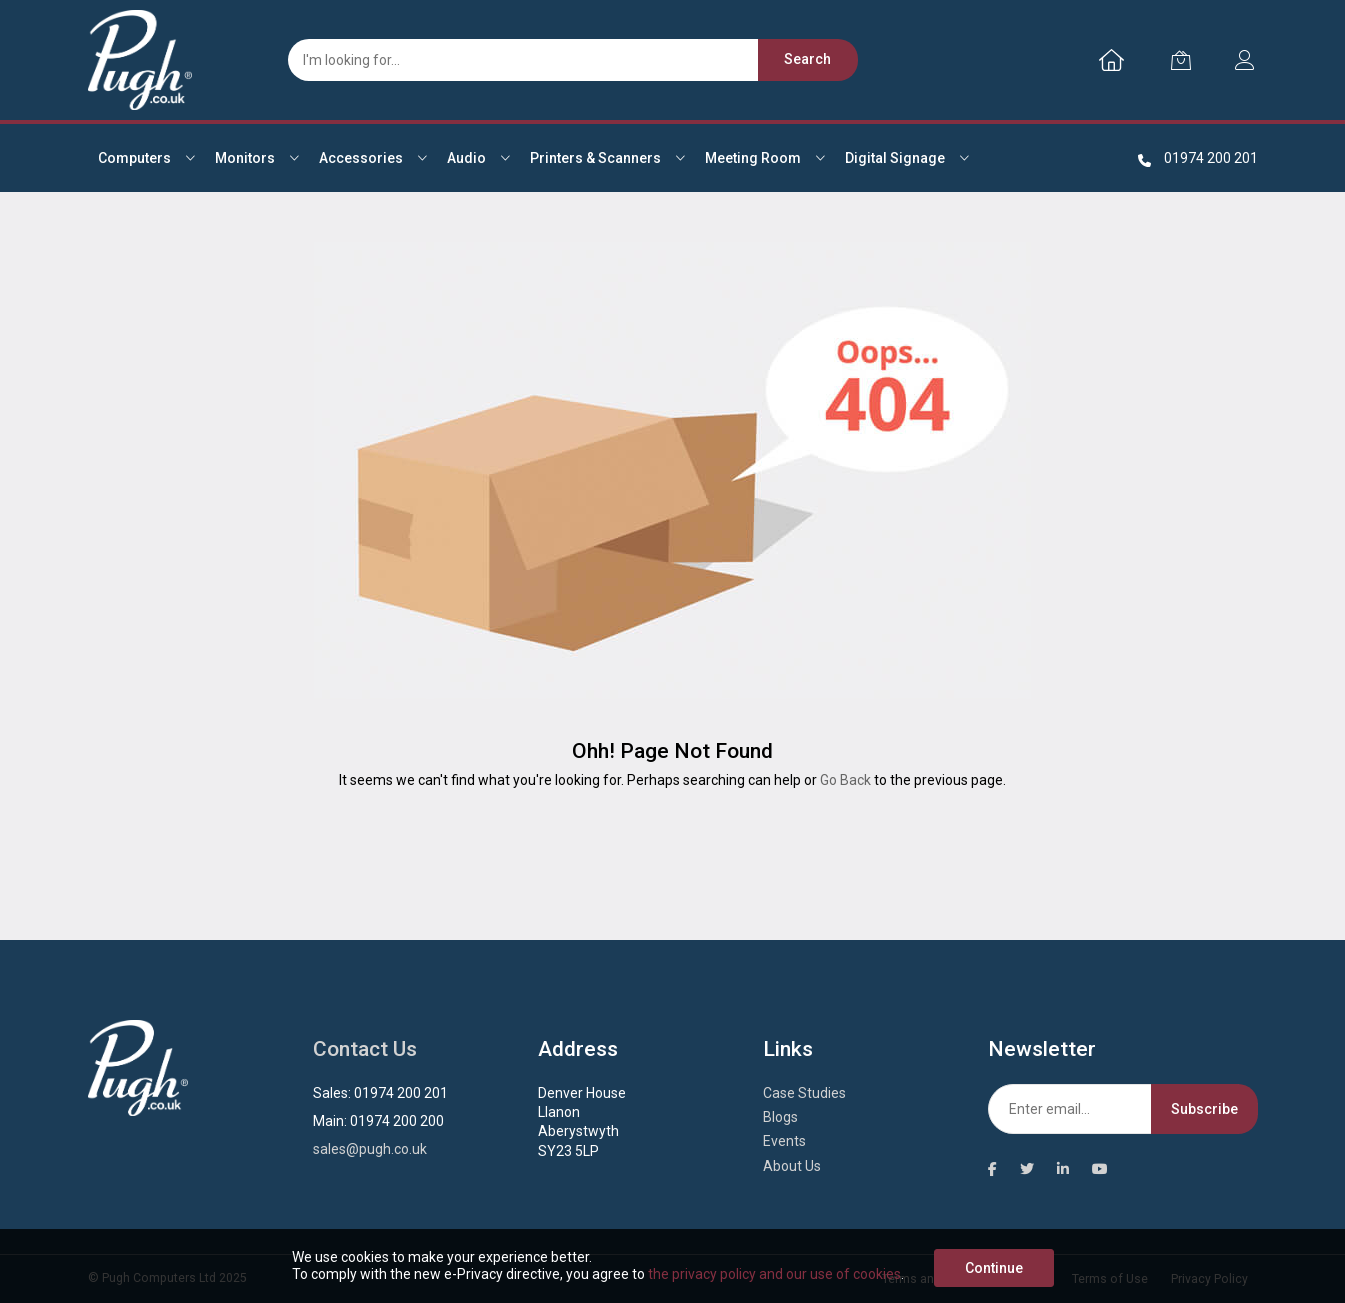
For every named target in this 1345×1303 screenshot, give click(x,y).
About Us (792, 1166)
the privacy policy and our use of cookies (774, 1274)
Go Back (845, 780)
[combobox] (563, 60)
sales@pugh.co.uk (370, 1149)
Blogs (780, 1117)
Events (784, 1141)
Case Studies (804, 1093)
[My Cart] (1181, 60)
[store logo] (140, 60)
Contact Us (365, 1049)
